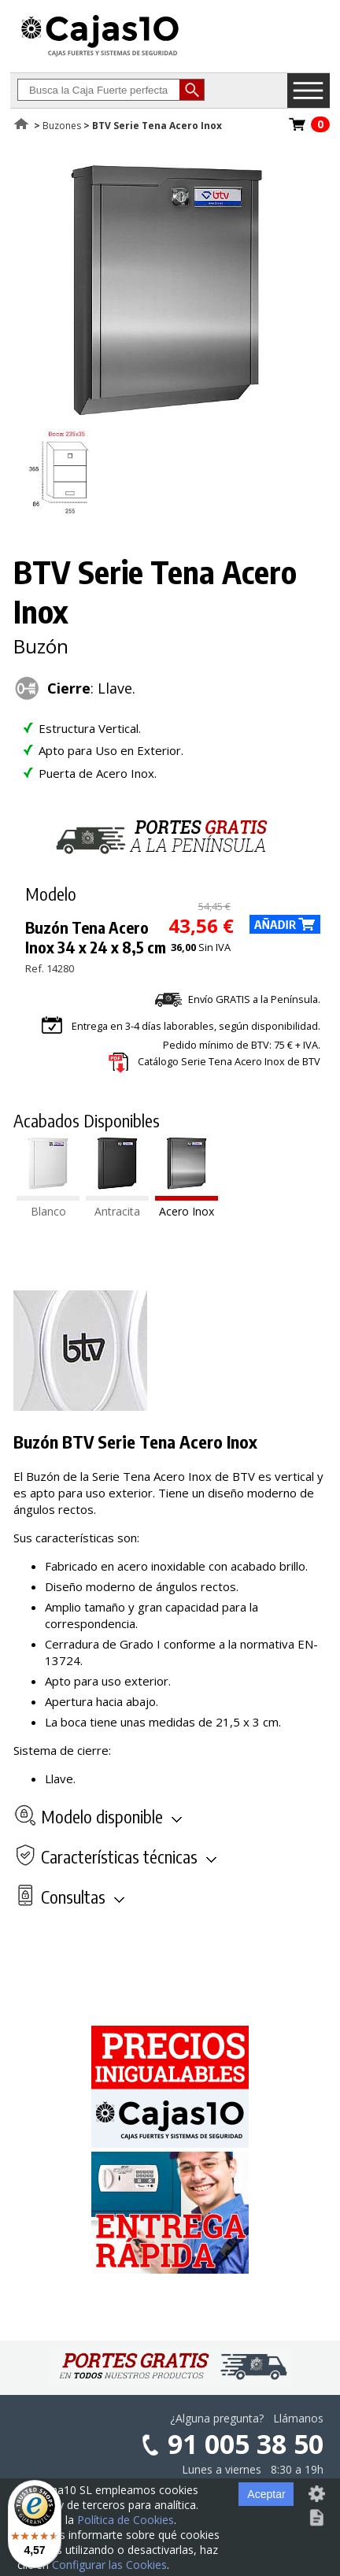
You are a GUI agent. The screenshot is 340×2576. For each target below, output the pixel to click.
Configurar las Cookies (109, 2564)
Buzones (61, 125)
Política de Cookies (125, 2519)
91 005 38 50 (245, 2444)
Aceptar (266, 2494)
